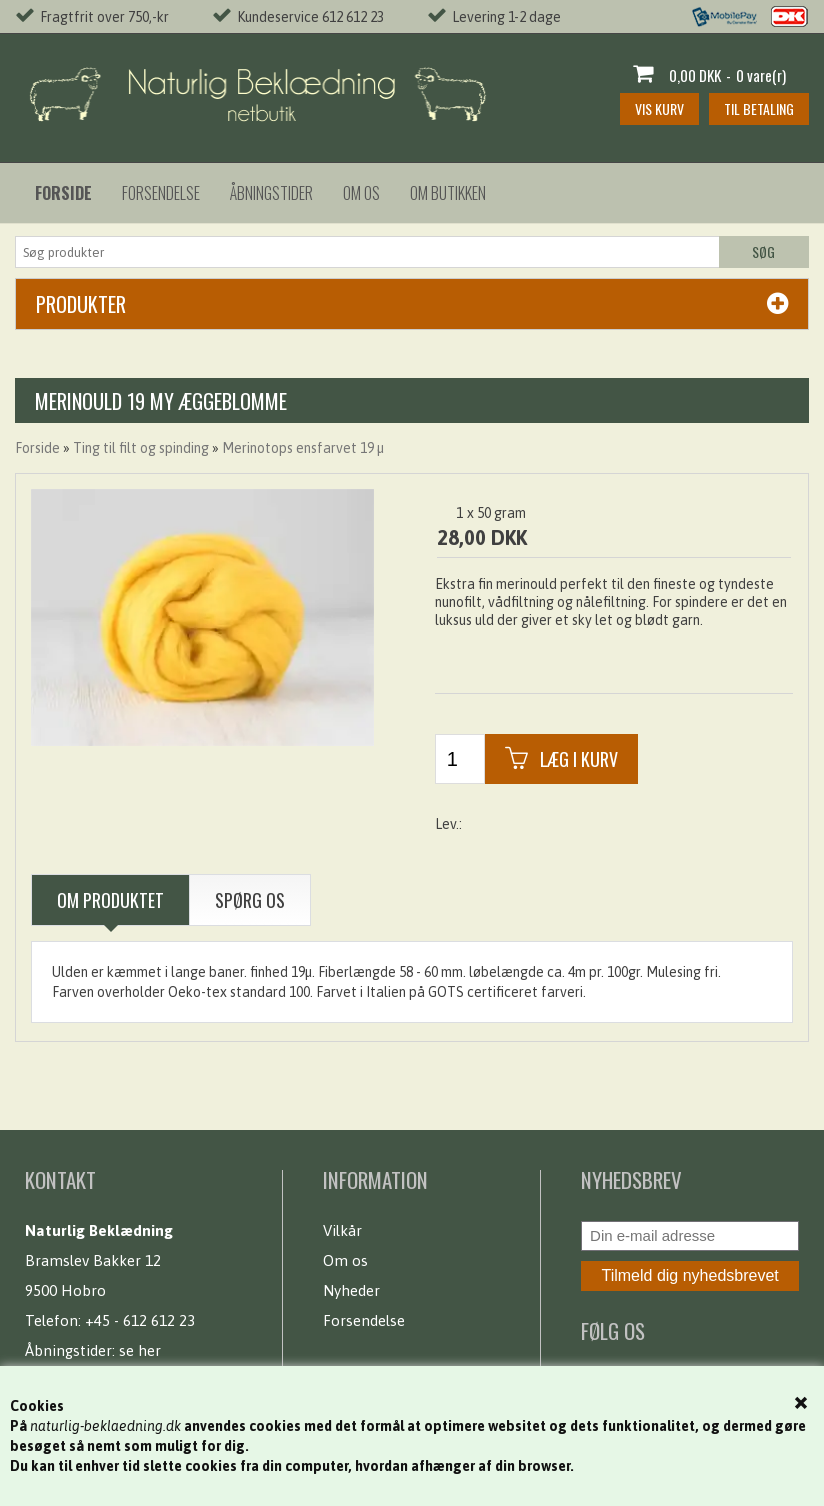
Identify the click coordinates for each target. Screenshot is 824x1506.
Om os (361, 193)
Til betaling (759, 108)
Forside (37, 448)
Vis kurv (659, 108)
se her (140, 1350)
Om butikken (448, 193)
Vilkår (342, 1230)
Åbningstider (271, 193)
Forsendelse (161, 193)
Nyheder (351, 1290)
